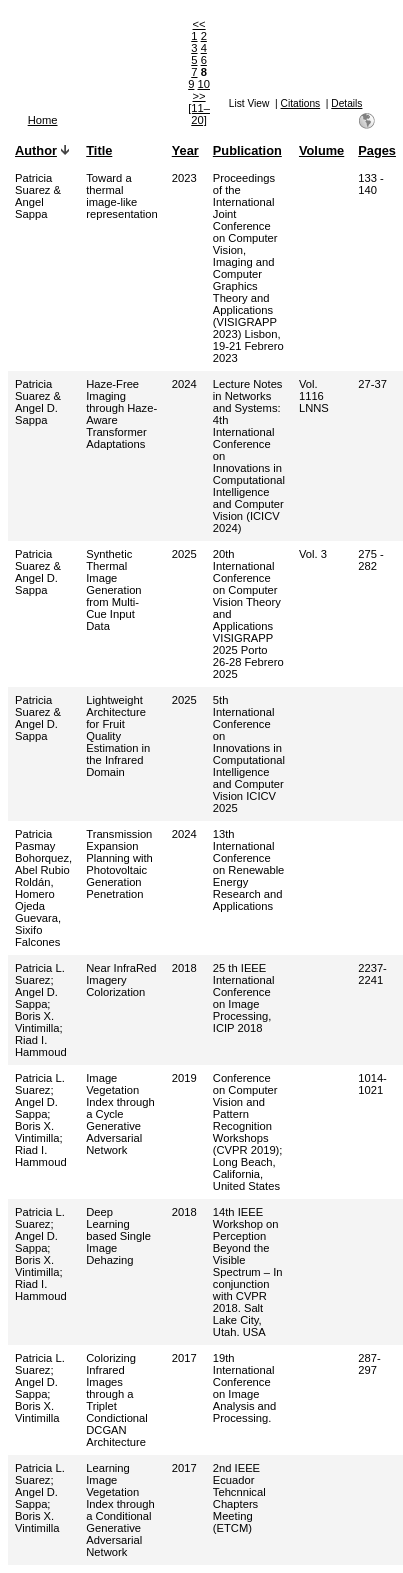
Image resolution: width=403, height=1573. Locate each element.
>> (199, 96)
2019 (184, 1078)
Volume (321, 150)
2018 (184, 968)
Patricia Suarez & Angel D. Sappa (38, 402)
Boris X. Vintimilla (37, 1022)
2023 (184, 178)
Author (36, 150)
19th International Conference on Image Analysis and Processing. (244, 1388)
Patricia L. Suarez (40, 974)
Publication (247, 150)
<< (199, 24)
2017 (184, 1358)
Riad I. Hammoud (41, 1046)
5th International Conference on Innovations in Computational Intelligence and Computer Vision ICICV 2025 (249, 754)
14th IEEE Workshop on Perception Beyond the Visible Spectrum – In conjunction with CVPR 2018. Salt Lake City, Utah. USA (248, 1272)
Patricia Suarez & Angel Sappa (38, 196)
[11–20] (199, 114)
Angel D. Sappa (36, 998)
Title (99, 150)
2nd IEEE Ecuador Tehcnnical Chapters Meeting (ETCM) (239, 1498)
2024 (184, 384)
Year (185, 150)
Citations (301, 103)
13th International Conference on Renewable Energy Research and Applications (249, 870)
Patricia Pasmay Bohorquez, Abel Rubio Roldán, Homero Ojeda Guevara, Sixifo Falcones (43, 888)
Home (43, 120)
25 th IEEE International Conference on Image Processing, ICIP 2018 (244, 998)
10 (204, 84)
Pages (377, 150)
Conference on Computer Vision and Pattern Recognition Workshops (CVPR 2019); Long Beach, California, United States (248, 1132)
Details (346, 103)
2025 (184, 554)
